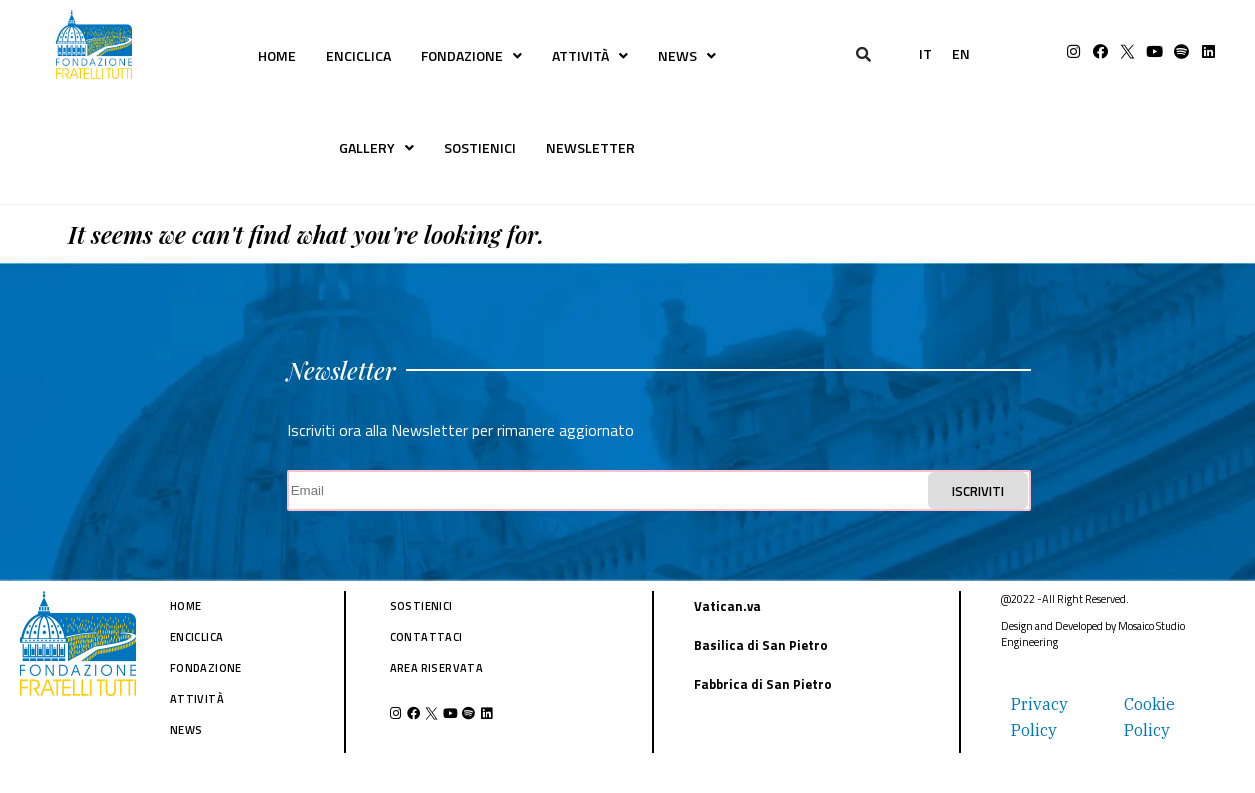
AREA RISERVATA (437, 668)
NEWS (687, 55)
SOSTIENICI (480, 147)
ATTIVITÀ (590, 55)
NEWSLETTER (590, 147)
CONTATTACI (426, 637)
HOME (277, 55)
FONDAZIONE (471, 55)
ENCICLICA (358, 55)
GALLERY (376, 147)
